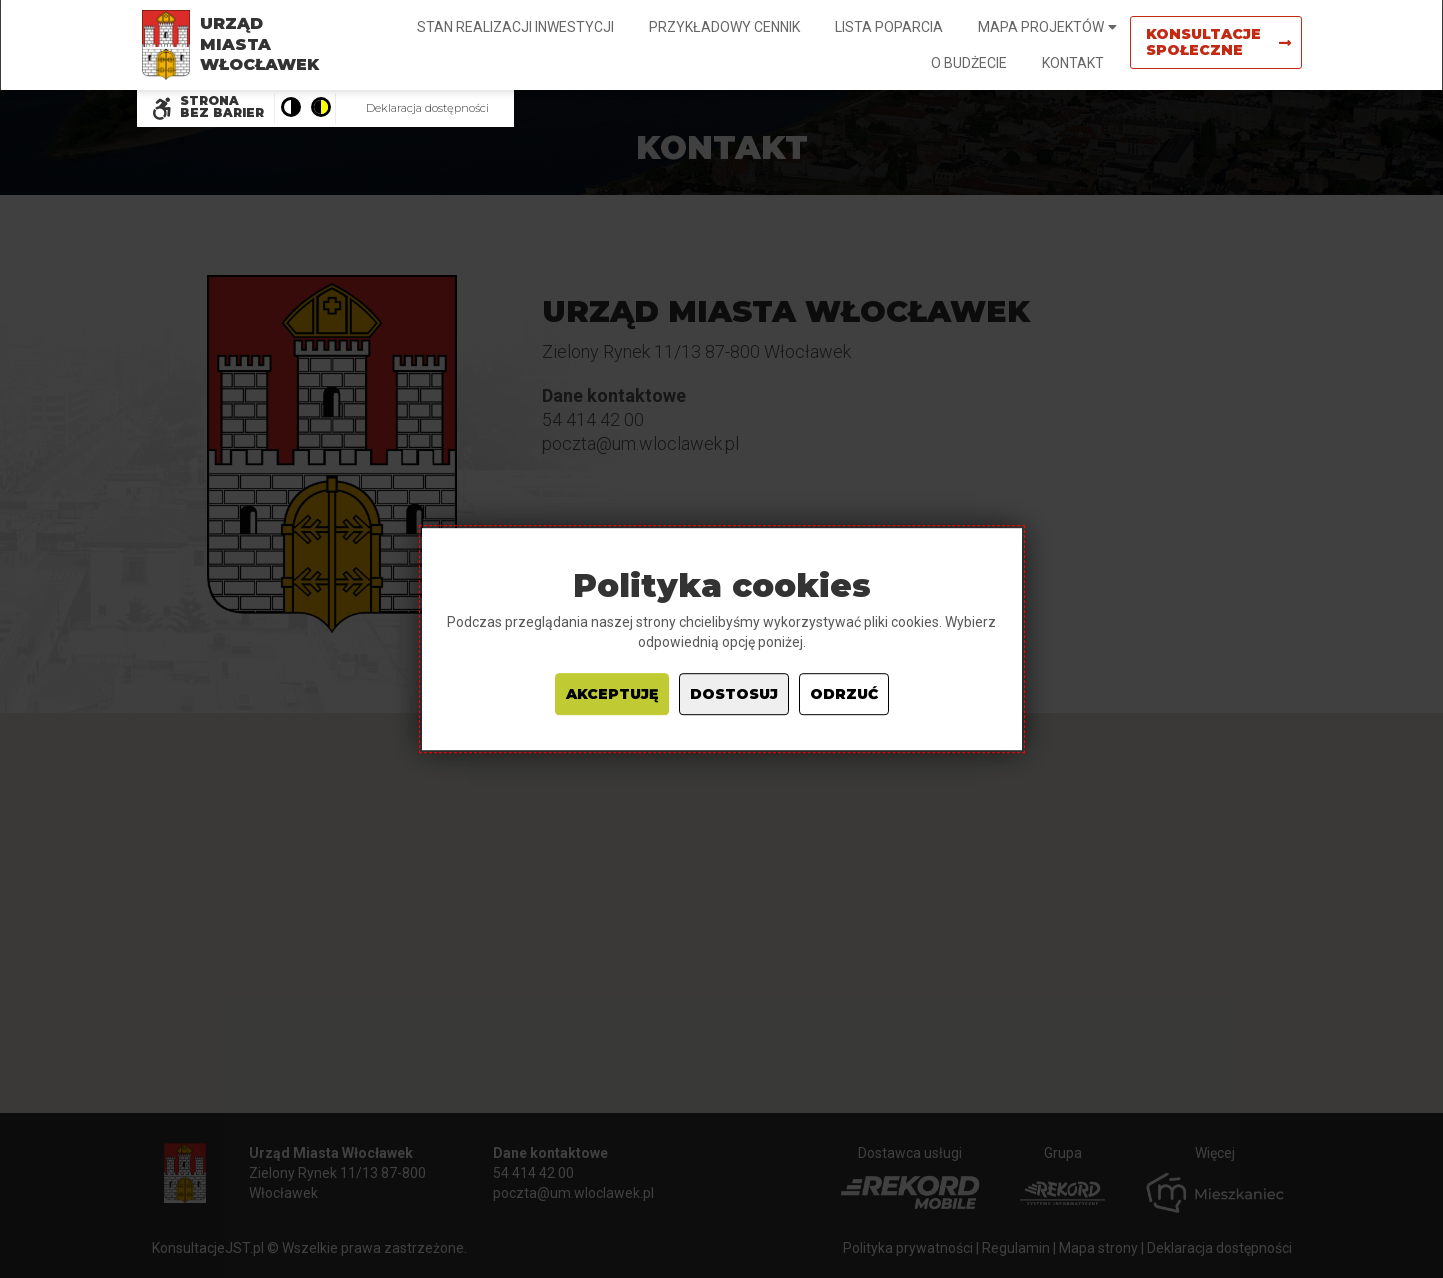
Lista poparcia (889, 27)
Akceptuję (612, 694)
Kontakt (1073, 63)
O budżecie (969, 63)
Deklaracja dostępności (427, 108)
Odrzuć (844, 694)
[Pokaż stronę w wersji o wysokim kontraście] (320, 109)
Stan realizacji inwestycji (515, 27)
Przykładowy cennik (724, 27)
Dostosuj (734, 694)
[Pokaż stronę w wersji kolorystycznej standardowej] (290, 109)
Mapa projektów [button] (1041, 27)
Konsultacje (1218, 42)
